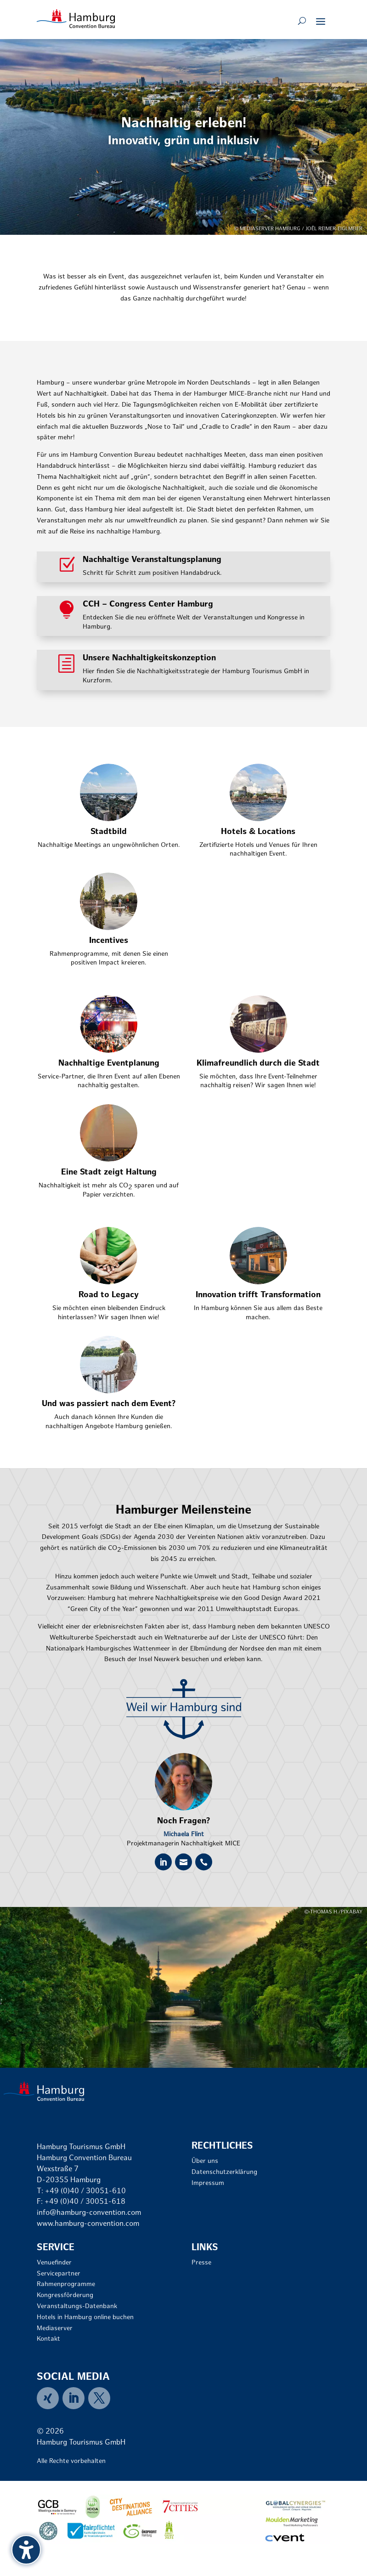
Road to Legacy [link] (109, 1295)
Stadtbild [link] (108, 832)
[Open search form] (302, 21)
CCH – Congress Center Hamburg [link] (148, 604)
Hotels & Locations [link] (258, 832)
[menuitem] (49, 2398)
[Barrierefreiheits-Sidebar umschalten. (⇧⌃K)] (26, 2550)
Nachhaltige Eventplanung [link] (108, 1063)
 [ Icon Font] (183, 1862)
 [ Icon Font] (204, 1862)
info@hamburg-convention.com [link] (89, 2213)
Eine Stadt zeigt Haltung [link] (109, 1172)
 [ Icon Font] (163, 1862)
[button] (320, 21)
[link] (76, 18)
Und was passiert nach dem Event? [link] (108, 1404)
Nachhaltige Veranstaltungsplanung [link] (152, 560)
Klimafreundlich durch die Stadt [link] (258, 1063)
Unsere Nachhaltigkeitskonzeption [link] (149, 658)
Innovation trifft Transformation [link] (258, 1295)
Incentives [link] (108, 941)
